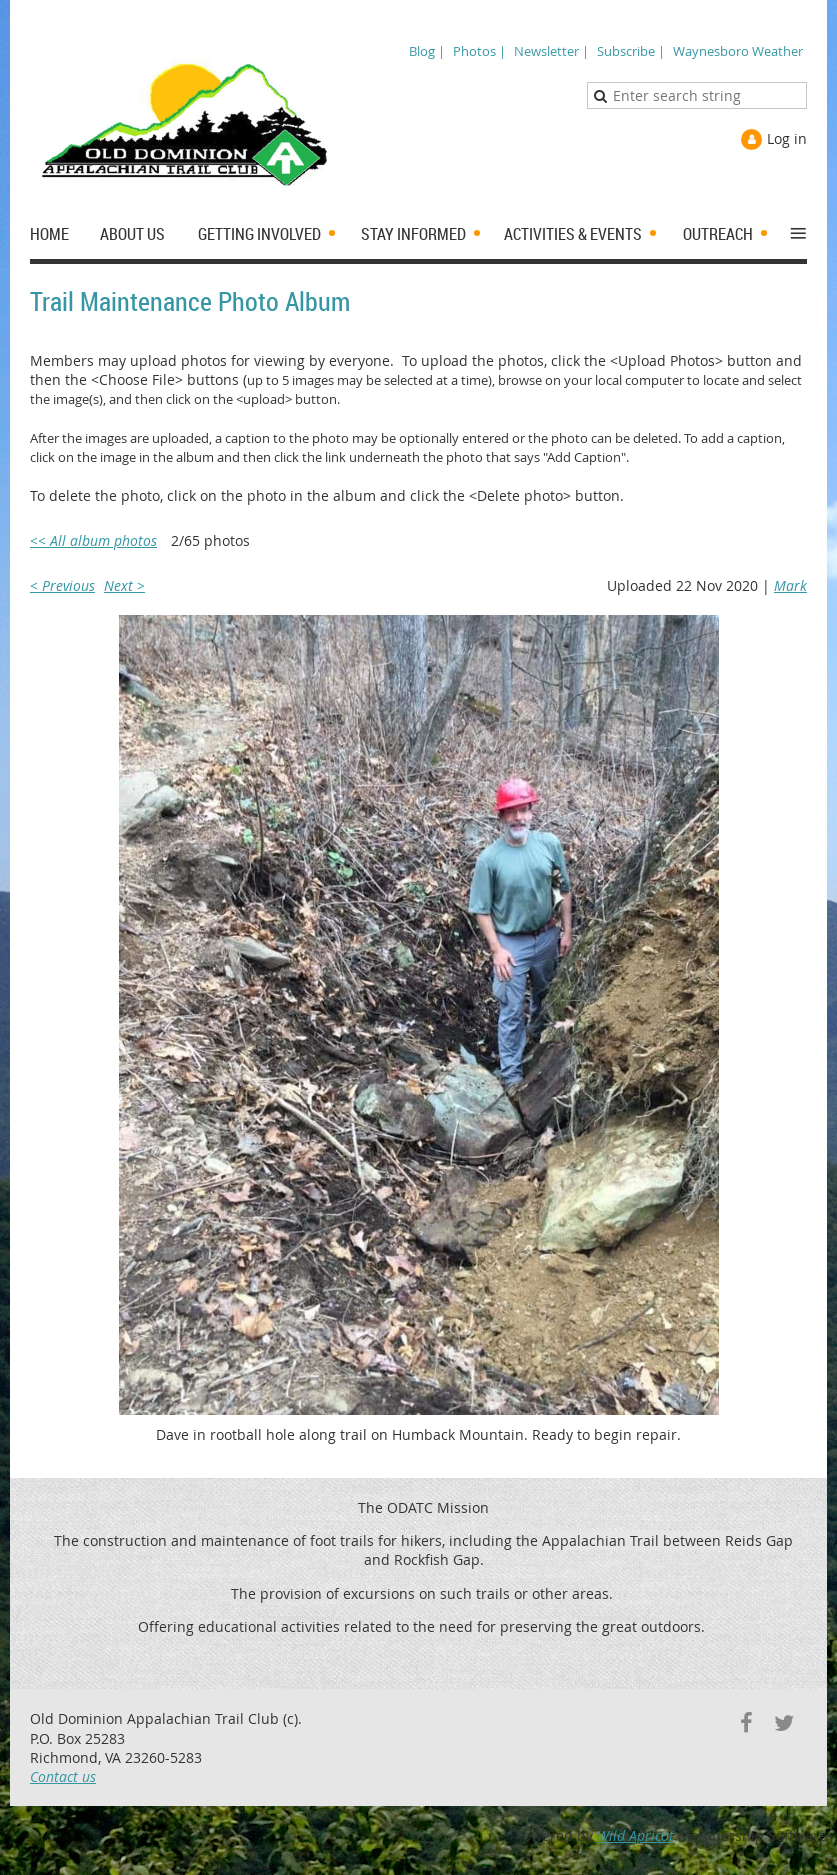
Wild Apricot (635, 1835)
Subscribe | (631, 51)
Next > (124, 585)
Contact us (63, 1776)
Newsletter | (551, 51)
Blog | (427, 51)
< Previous (62, 585)
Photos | (479, 51)
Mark (790, 585)
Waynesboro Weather (738, 51)
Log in (787, 138)
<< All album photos (93, 540)
